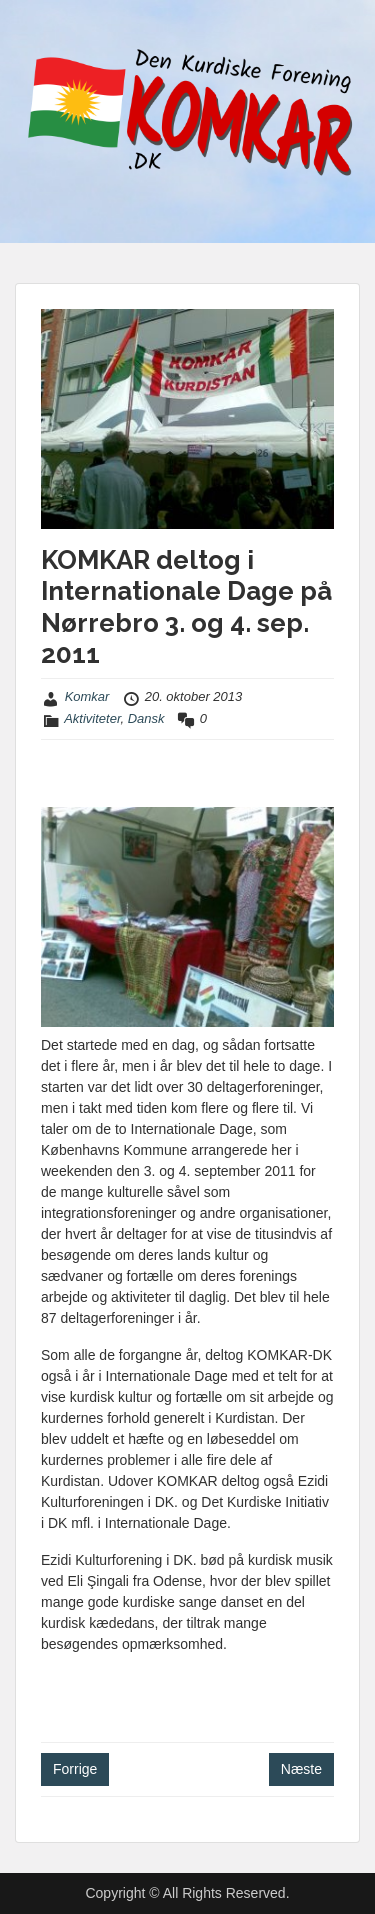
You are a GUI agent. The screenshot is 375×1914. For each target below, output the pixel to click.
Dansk (146, 718)
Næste (301, 1769)
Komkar (87, 696)
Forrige (75, 1769)
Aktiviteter (92, 718)
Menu (36, 34)
